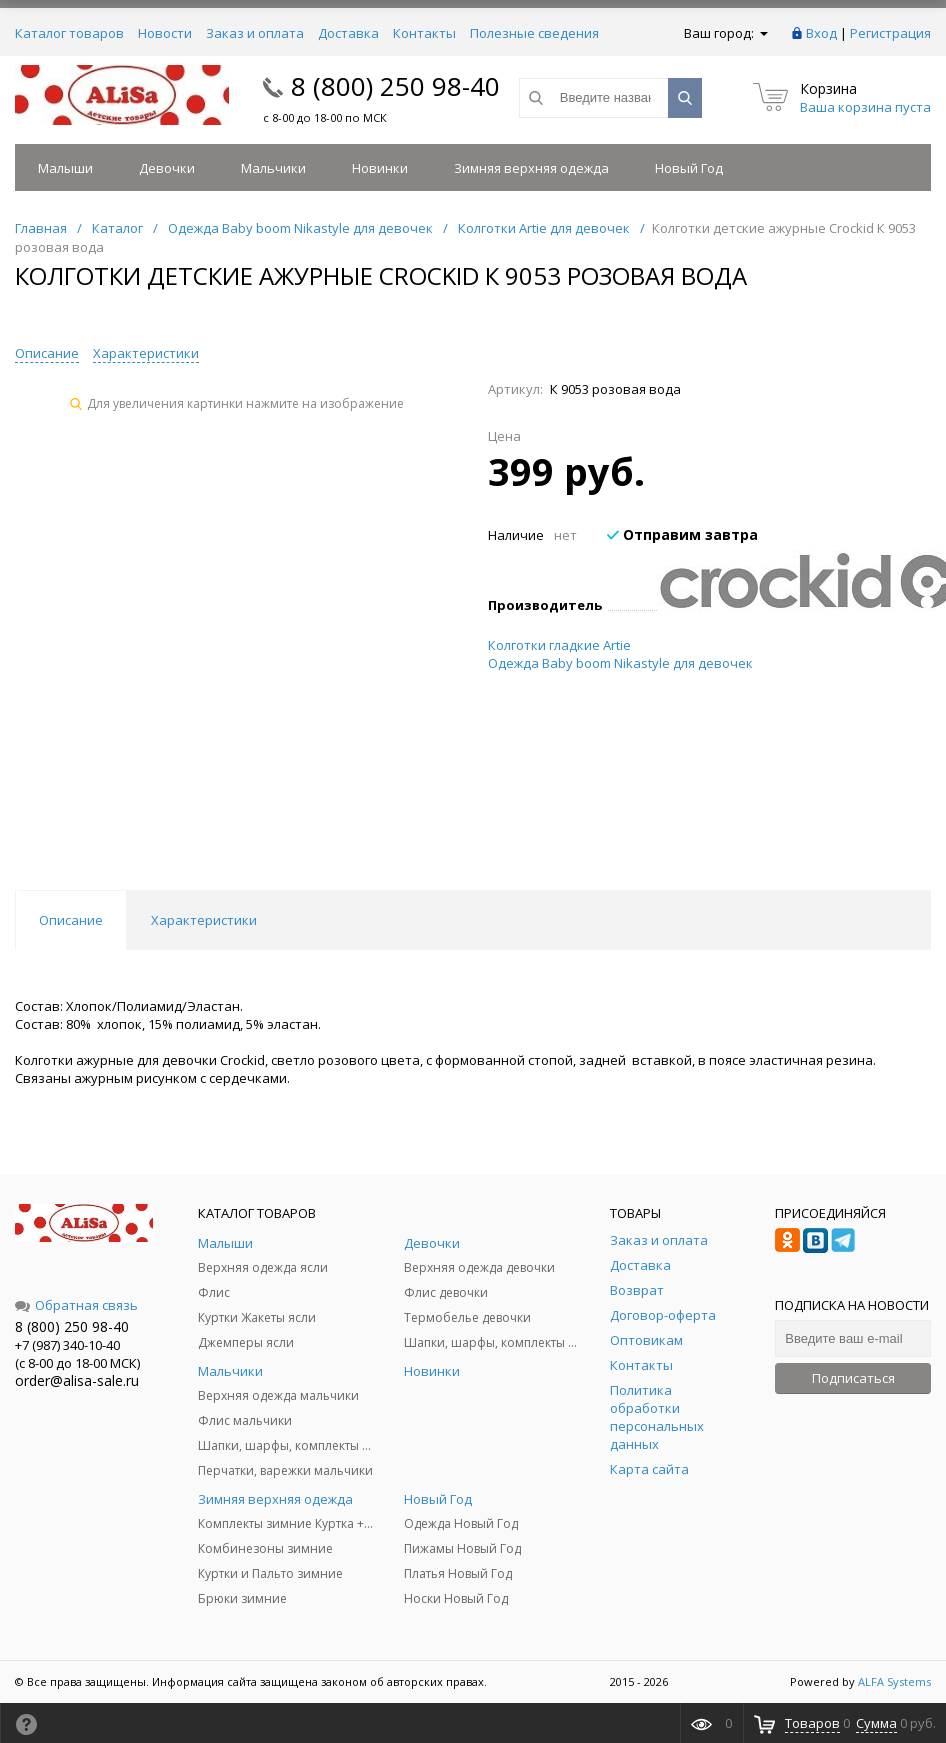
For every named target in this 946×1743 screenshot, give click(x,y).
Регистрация (890, 33)
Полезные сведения (534, 33)
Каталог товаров (69, 33)
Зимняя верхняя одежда (531, 168)
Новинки (380, 168)
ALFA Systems (894, 1681)
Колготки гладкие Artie (559, 645)
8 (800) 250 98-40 (395, 86)
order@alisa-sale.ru (77, 1380)
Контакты (424, 33)
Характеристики (146, 353)
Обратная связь (76, 1305)
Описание (47, 353)
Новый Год (689, 168)
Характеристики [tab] (204, 920)
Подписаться (853, 1378)
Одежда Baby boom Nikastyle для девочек (620, 663)
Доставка (348, 33)
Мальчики (273, 168)
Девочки (167, 168)
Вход (821, 33)
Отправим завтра (682, 534)
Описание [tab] (71, 920)
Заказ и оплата (255, 33)
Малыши (65, 168)
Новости (165, 33)
